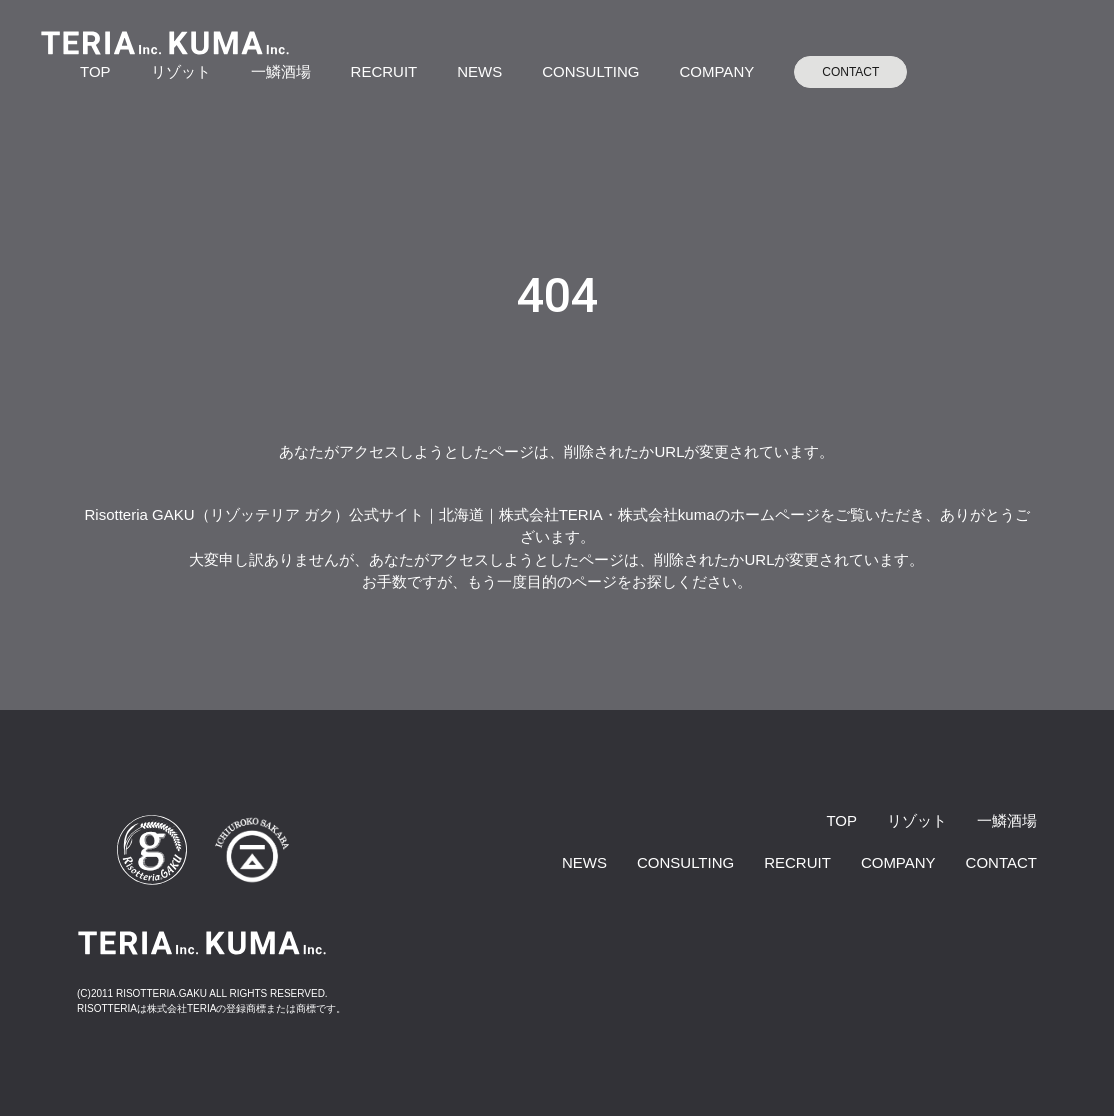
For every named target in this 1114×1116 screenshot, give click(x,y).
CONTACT (850, 72)
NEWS (479, 71)
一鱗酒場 (281, 71)
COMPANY (716, 71)
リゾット (181, 71)
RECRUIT (384, 71)
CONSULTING (590, 71)
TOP (95, 71)
